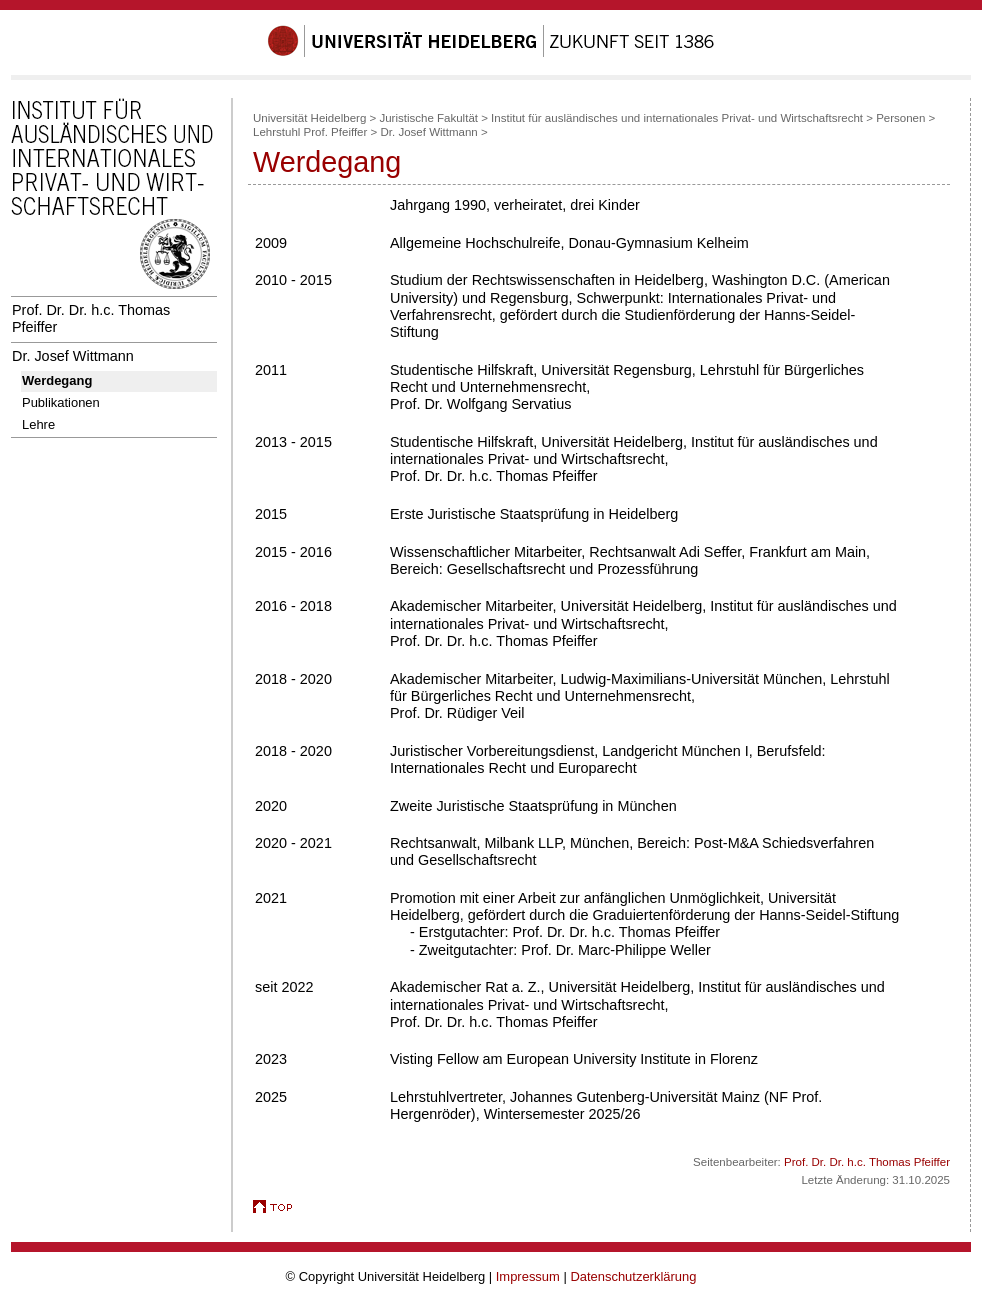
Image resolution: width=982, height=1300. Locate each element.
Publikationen (61, 402)
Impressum (528, 1276)
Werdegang (57, 380)
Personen (900, 118)
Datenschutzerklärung (633, 1276)
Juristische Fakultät (428, 118)
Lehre (38, 424)
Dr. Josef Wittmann (73, 356)
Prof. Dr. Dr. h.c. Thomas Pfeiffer (91, 318)
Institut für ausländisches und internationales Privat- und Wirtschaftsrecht (677, 118)
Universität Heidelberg (309, 118)
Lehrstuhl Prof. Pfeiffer (310, 132)
